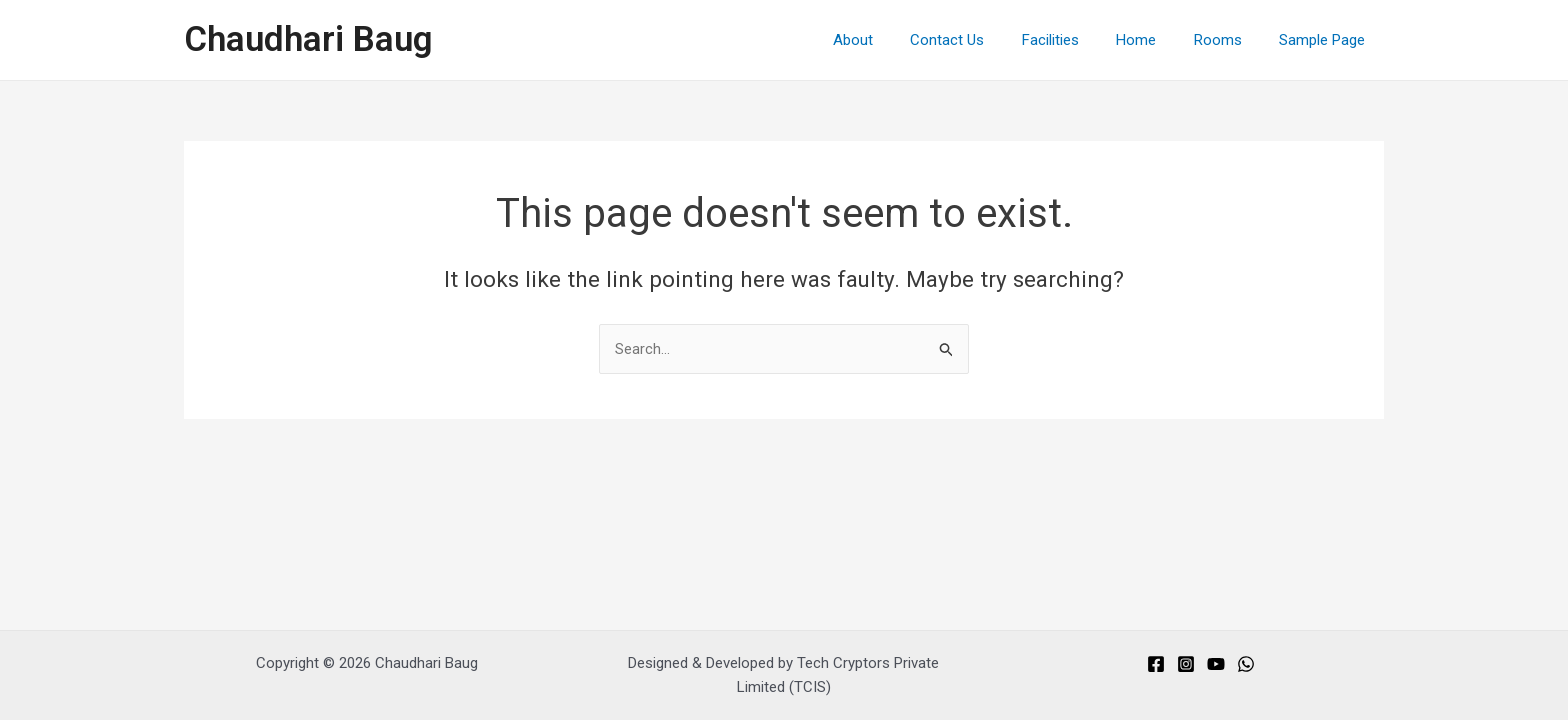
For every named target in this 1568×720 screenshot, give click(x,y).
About (894, 40)
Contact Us (981, 40)
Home (1155, 40)
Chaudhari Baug (308, 39)
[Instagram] (1186, 664)
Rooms (1229, 40)
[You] (1216, 664)
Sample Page (1326, 40)
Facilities (1076, 40)
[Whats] (1246, 664)
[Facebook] (1156, 664)
